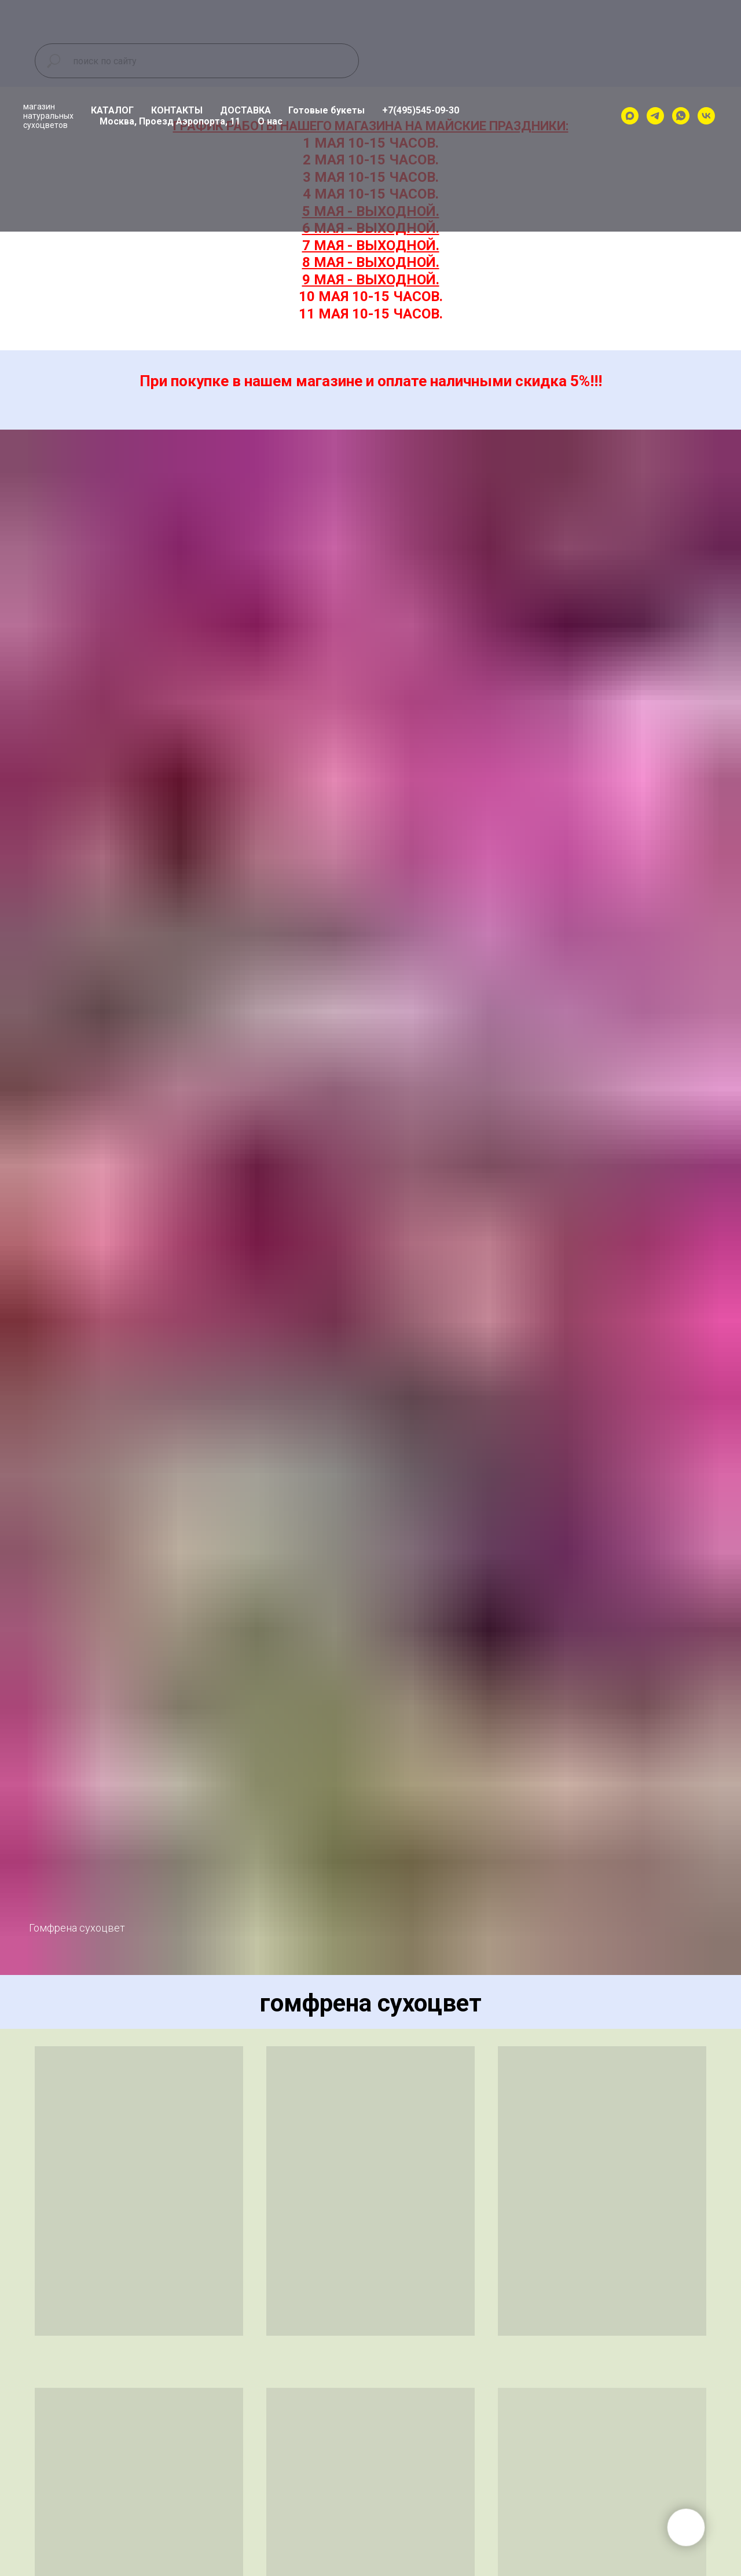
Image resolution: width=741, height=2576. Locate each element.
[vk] (706, 115)
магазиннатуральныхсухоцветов (48, 116)
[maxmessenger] (630, 115)
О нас (270, 121)
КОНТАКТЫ (177, 110)
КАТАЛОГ (112, 110)
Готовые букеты (326, 110)
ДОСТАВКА (245, 110)
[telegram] (655, 115)
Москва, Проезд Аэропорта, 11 (170, 121)
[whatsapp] (680, 115)
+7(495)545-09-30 (420, 110)
